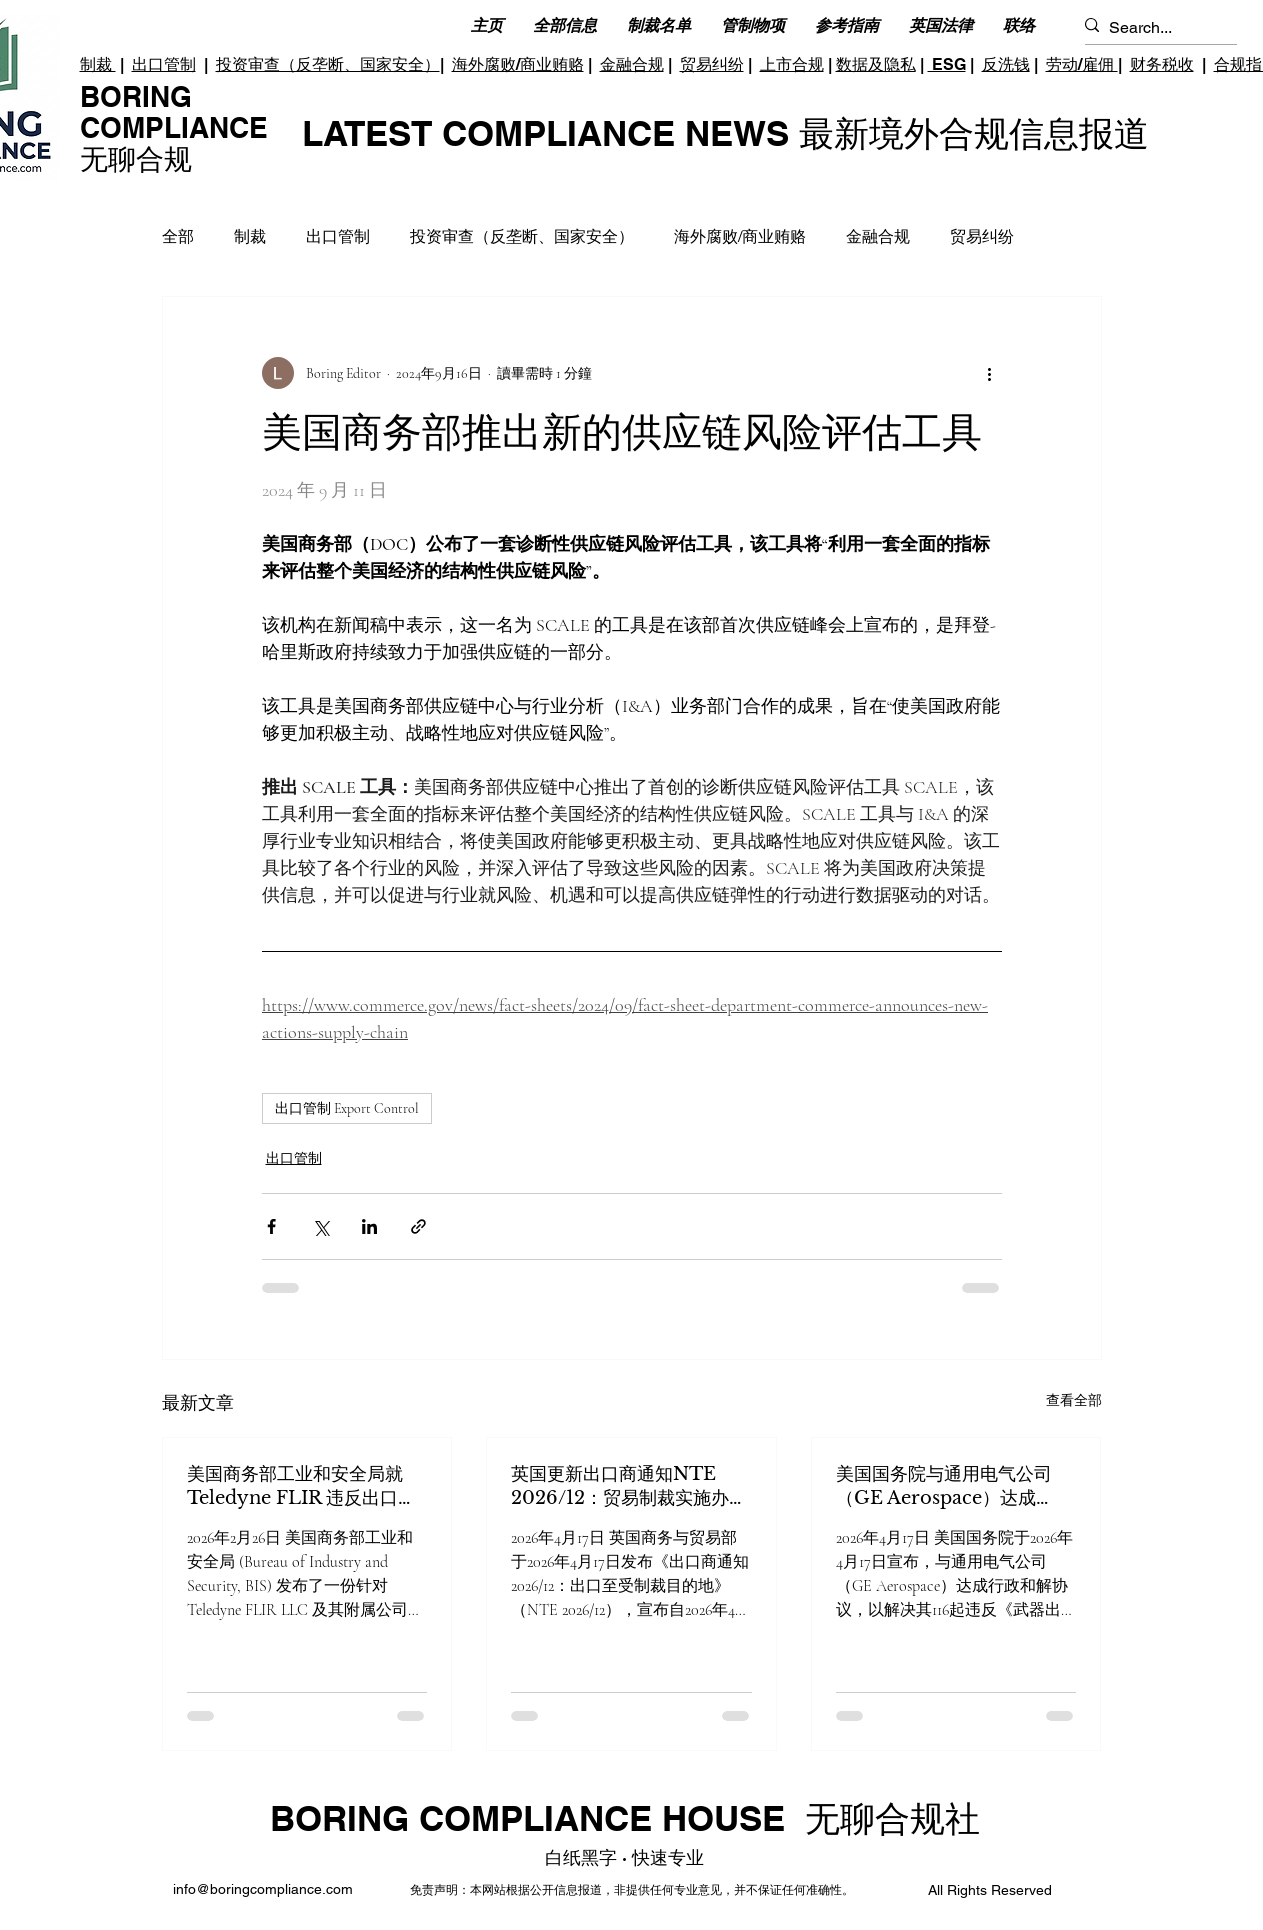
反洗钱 (1006, 64)
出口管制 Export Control (347, 1108)
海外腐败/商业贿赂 (518, 64)
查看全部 (1074, 1400)
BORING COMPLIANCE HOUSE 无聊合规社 (625, 1818)
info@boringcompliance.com (263, 1889)
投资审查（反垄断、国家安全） (328, 64)
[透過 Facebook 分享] (271, 1226)
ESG (947, 64)
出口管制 (164, 64)
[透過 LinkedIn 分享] (369, 1226)
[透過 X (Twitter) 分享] (320, 1226)
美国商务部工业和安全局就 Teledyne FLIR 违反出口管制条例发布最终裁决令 (301, 1486)
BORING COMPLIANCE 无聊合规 (174, 127)
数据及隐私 (876, 64)
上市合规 (792, 64)
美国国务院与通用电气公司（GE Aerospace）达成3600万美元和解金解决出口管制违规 (950, 1486)
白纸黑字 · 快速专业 (624, 1857)
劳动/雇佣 (1082, 64)
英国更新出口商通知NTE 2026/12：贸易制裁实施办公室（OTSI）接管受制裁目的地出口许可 (629, 1486)
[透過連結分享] (418, 1226)
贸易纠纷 (712, 64)
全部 (178, 236)
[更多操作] (990, 373)
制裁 (98, 64)
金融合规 (632, 64)
